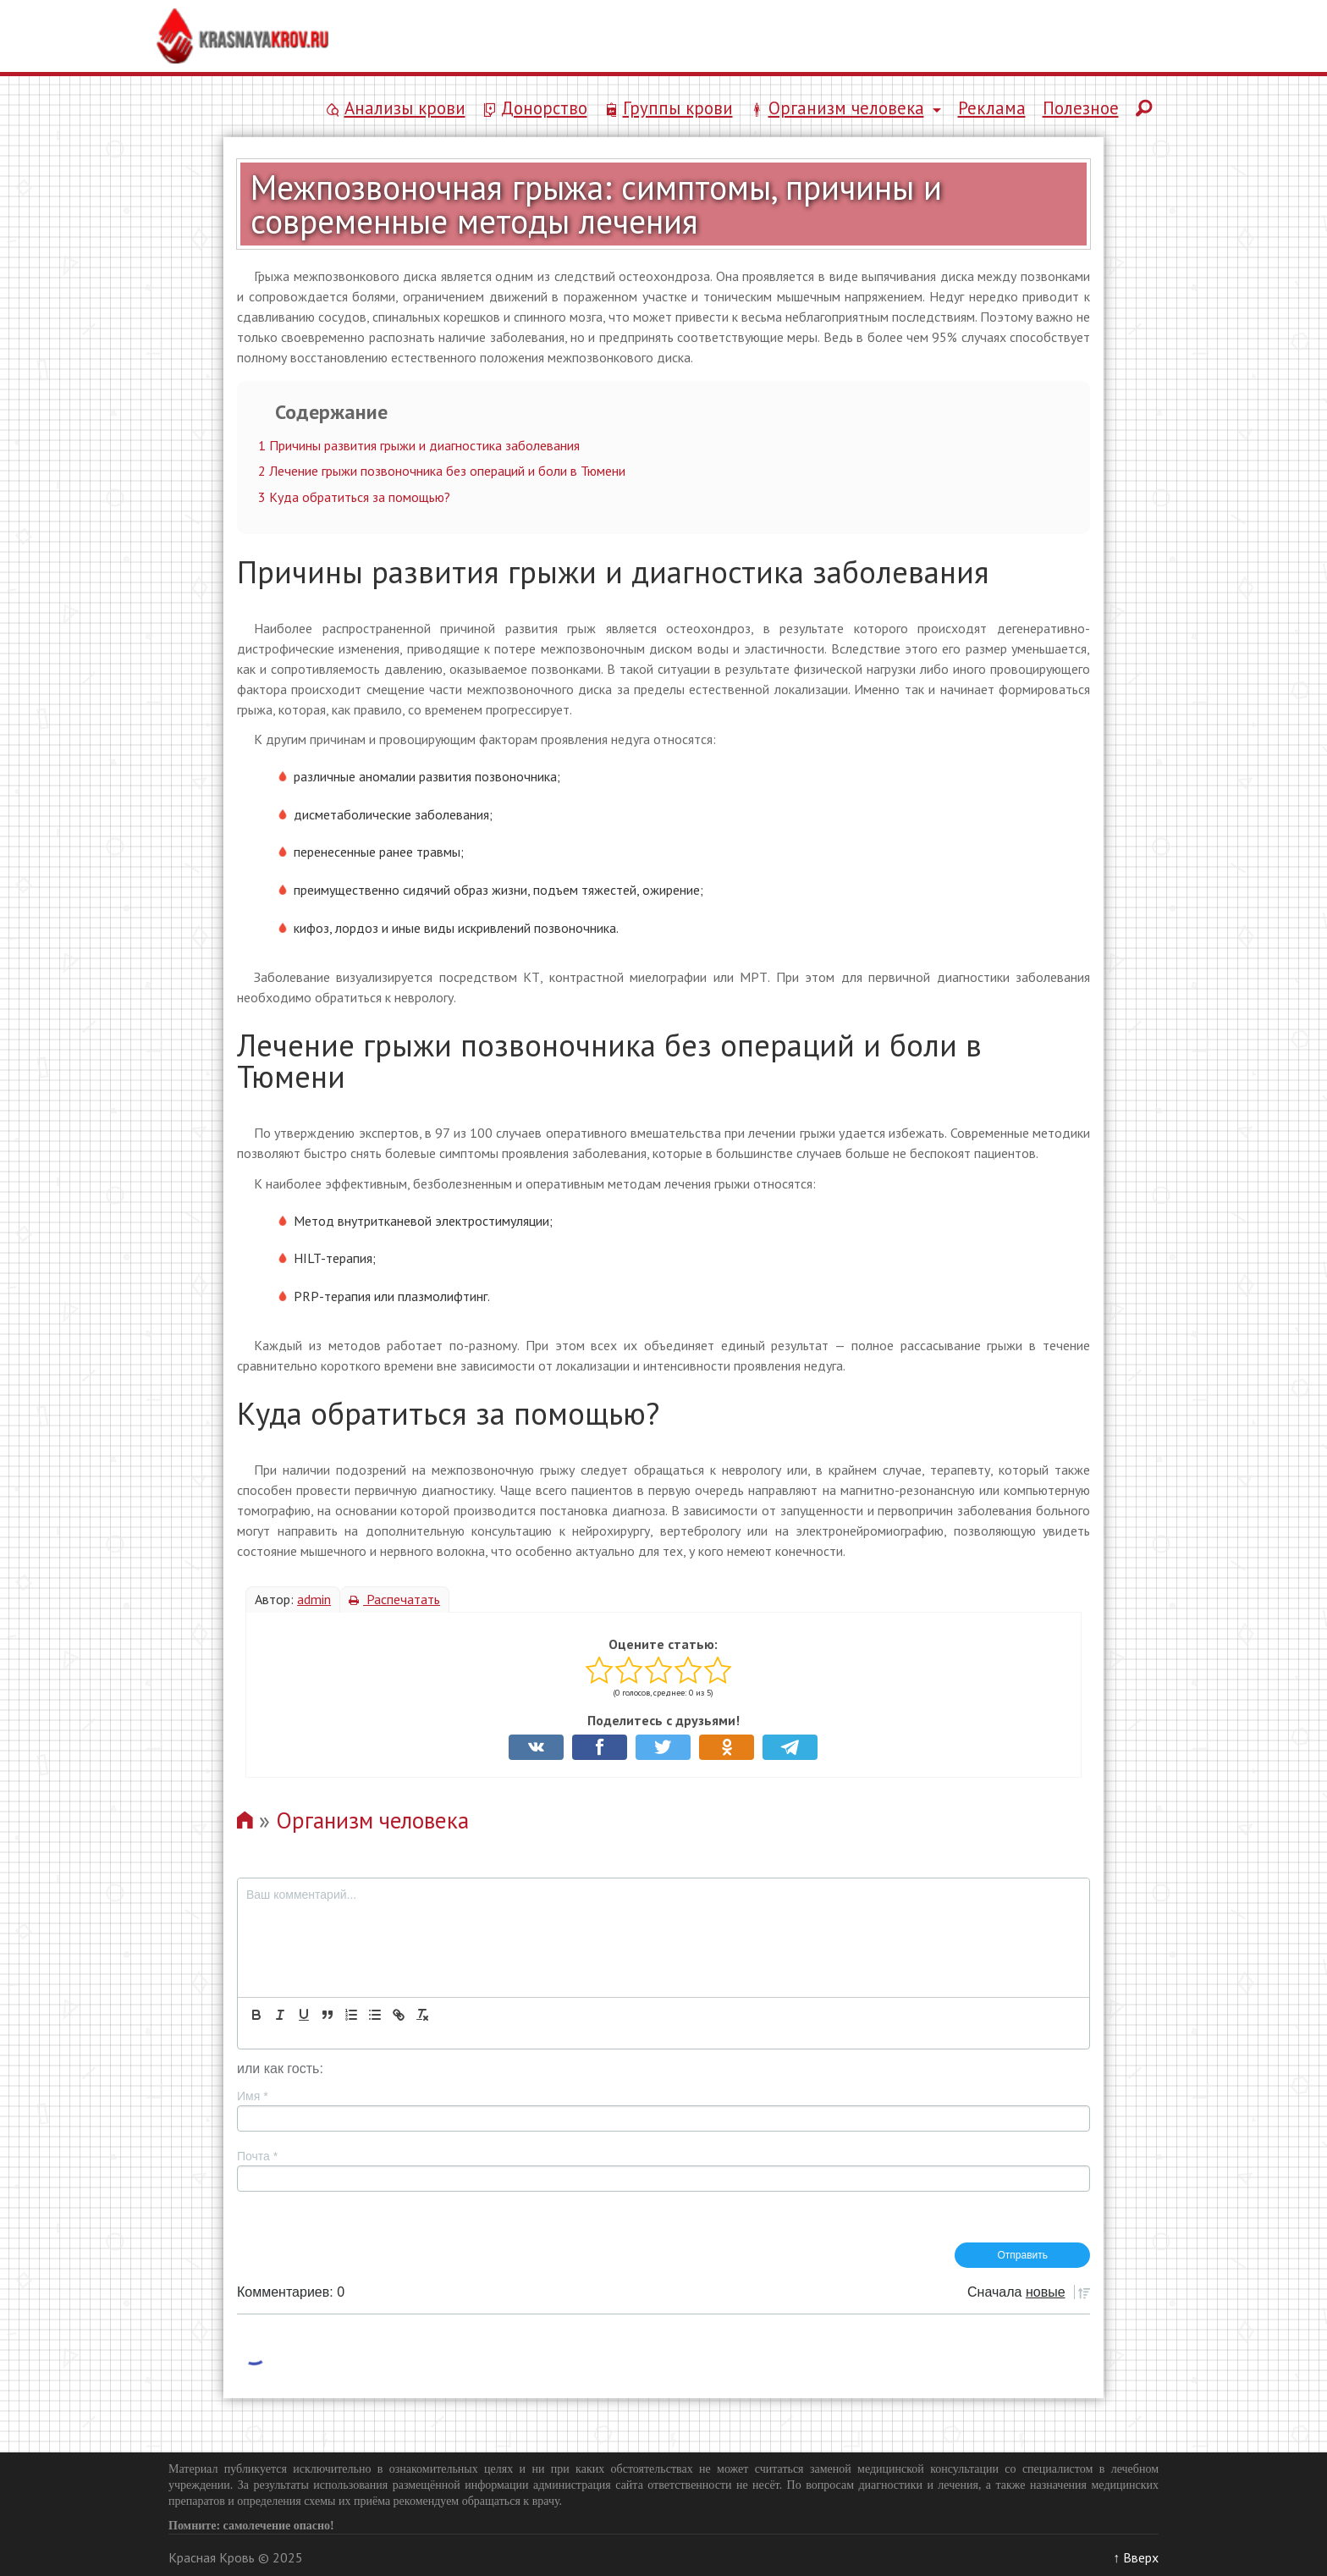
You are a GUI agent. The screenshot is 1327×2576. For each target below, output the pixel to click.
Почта (257, 2156)
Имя (252, 2096)
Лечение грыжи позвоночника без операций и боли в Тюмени (441, 470)
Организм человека (372, 1820)
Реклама (992, 108)
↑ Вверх (1136, 2557)
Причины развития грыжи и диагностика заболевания (419, 445)
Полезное (1081, 108)
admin (314, 1599)
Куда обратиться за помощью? (354, 496)
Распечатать (394, 1599)
